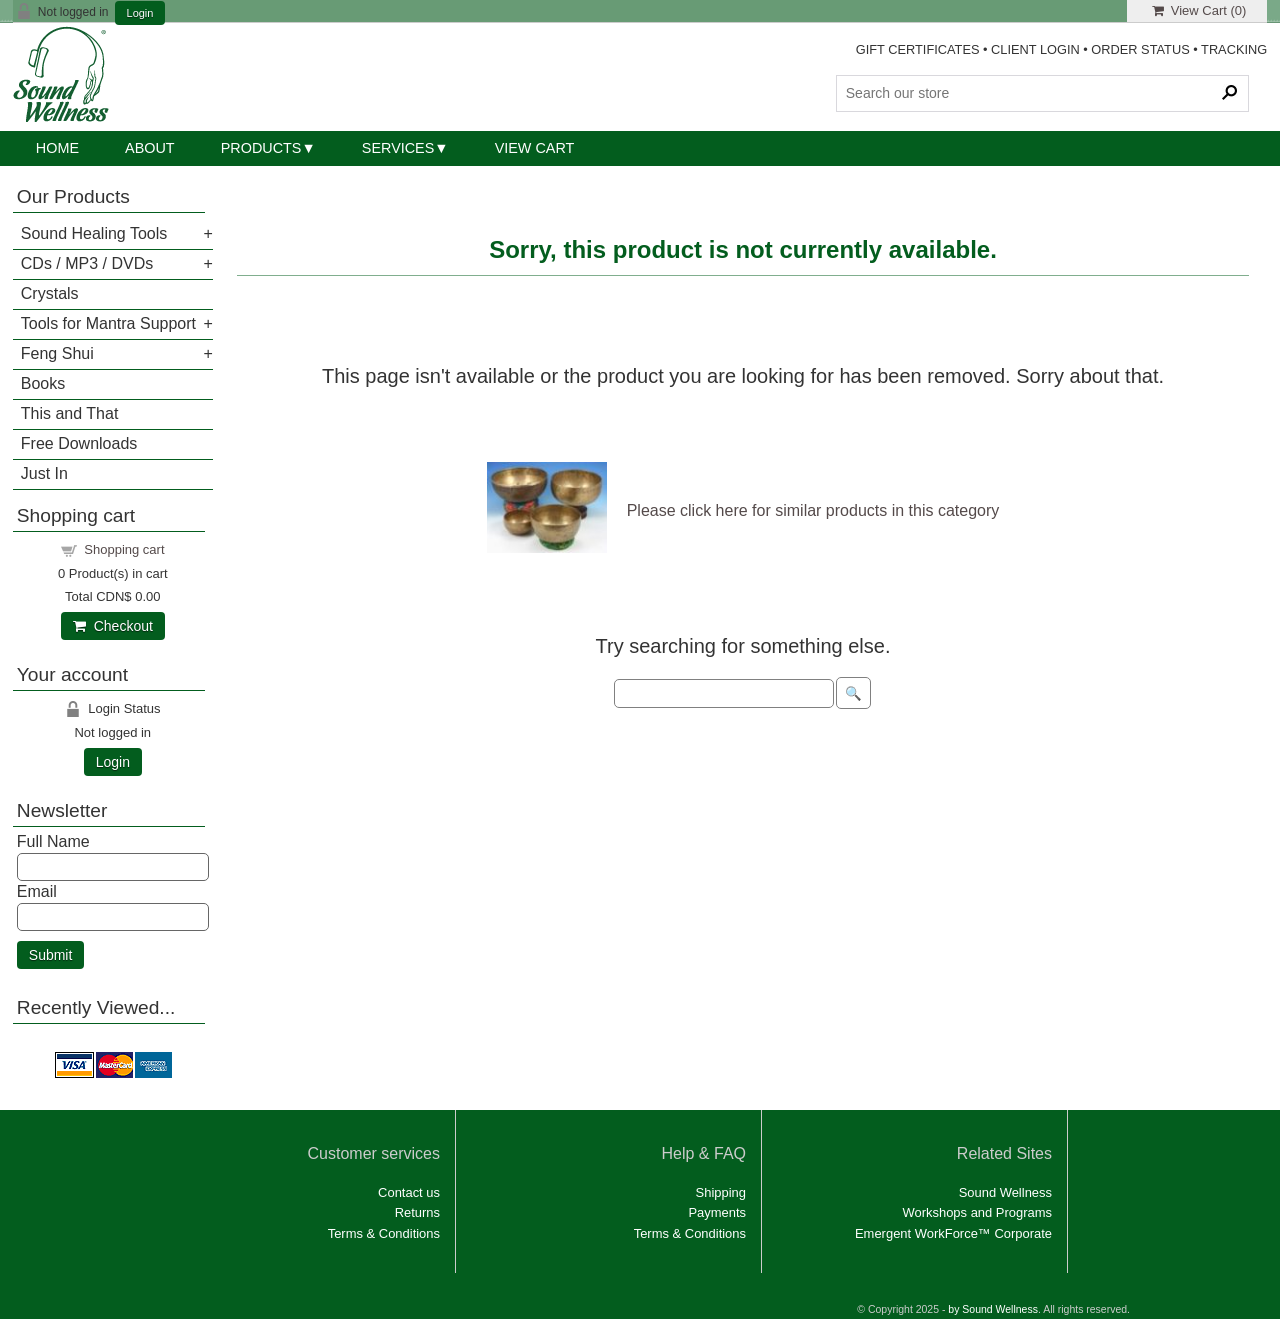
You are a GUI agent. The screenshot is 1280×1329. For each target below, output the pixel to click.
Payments (717, 1212)
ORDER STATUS (1140, 49)
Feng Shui (57, 353)
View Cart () (1199, 10)
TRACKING (1234, 49)
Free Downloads (79, 443)
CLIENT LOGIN (1035, 49)
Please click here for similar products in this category (813, 510)
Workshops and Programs (977, 1212)
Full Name (53, 841)
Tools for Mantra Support (108, 323)
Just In (44, 473)
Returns (417, 1212)
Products (261, 148)
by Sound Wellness (993, 1309)
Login (140, 13)
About (150, 148)
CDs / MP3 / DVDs (87, 263)
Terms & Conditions (384, 1233)
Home (57, 148)
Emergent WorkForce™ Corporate (953, 1233)
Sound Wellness (1005, 1192)
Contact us (409, 1192)
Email (37, 891)
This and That (70, 413)
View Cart (535, 148)
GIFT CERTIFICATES (918, 49)
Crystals (50, 293)
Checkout (113, 626)
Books (43, 383)
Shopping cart (124, 549)
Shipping (721, 1192)
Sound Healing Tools (94, 233)
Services (398, 148)
